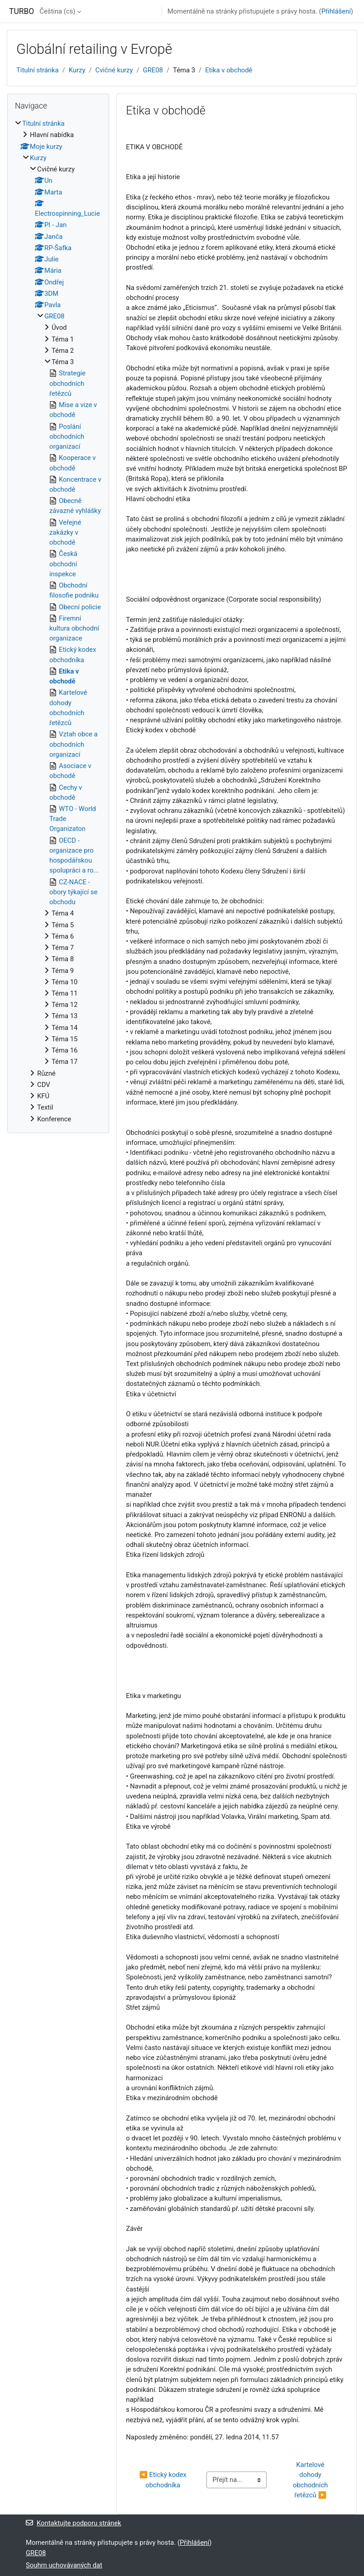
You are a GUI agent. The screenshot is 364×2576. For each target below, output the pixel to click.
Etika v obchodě (228, 70)
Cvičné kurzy (114, 70)
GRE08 (153, 70)
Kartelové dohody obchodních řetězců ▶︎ (311, 2480)
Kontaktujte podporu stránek (73, 2523)
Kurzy (77, 70)
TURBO (21, 11)
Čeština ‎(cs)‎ (57, 11)
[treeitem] (58, 621)
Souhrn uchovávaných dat (64, 2565)
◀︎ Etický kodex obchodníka (163, 2480)
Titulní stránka (37, 70)
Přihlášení (336, 11)
